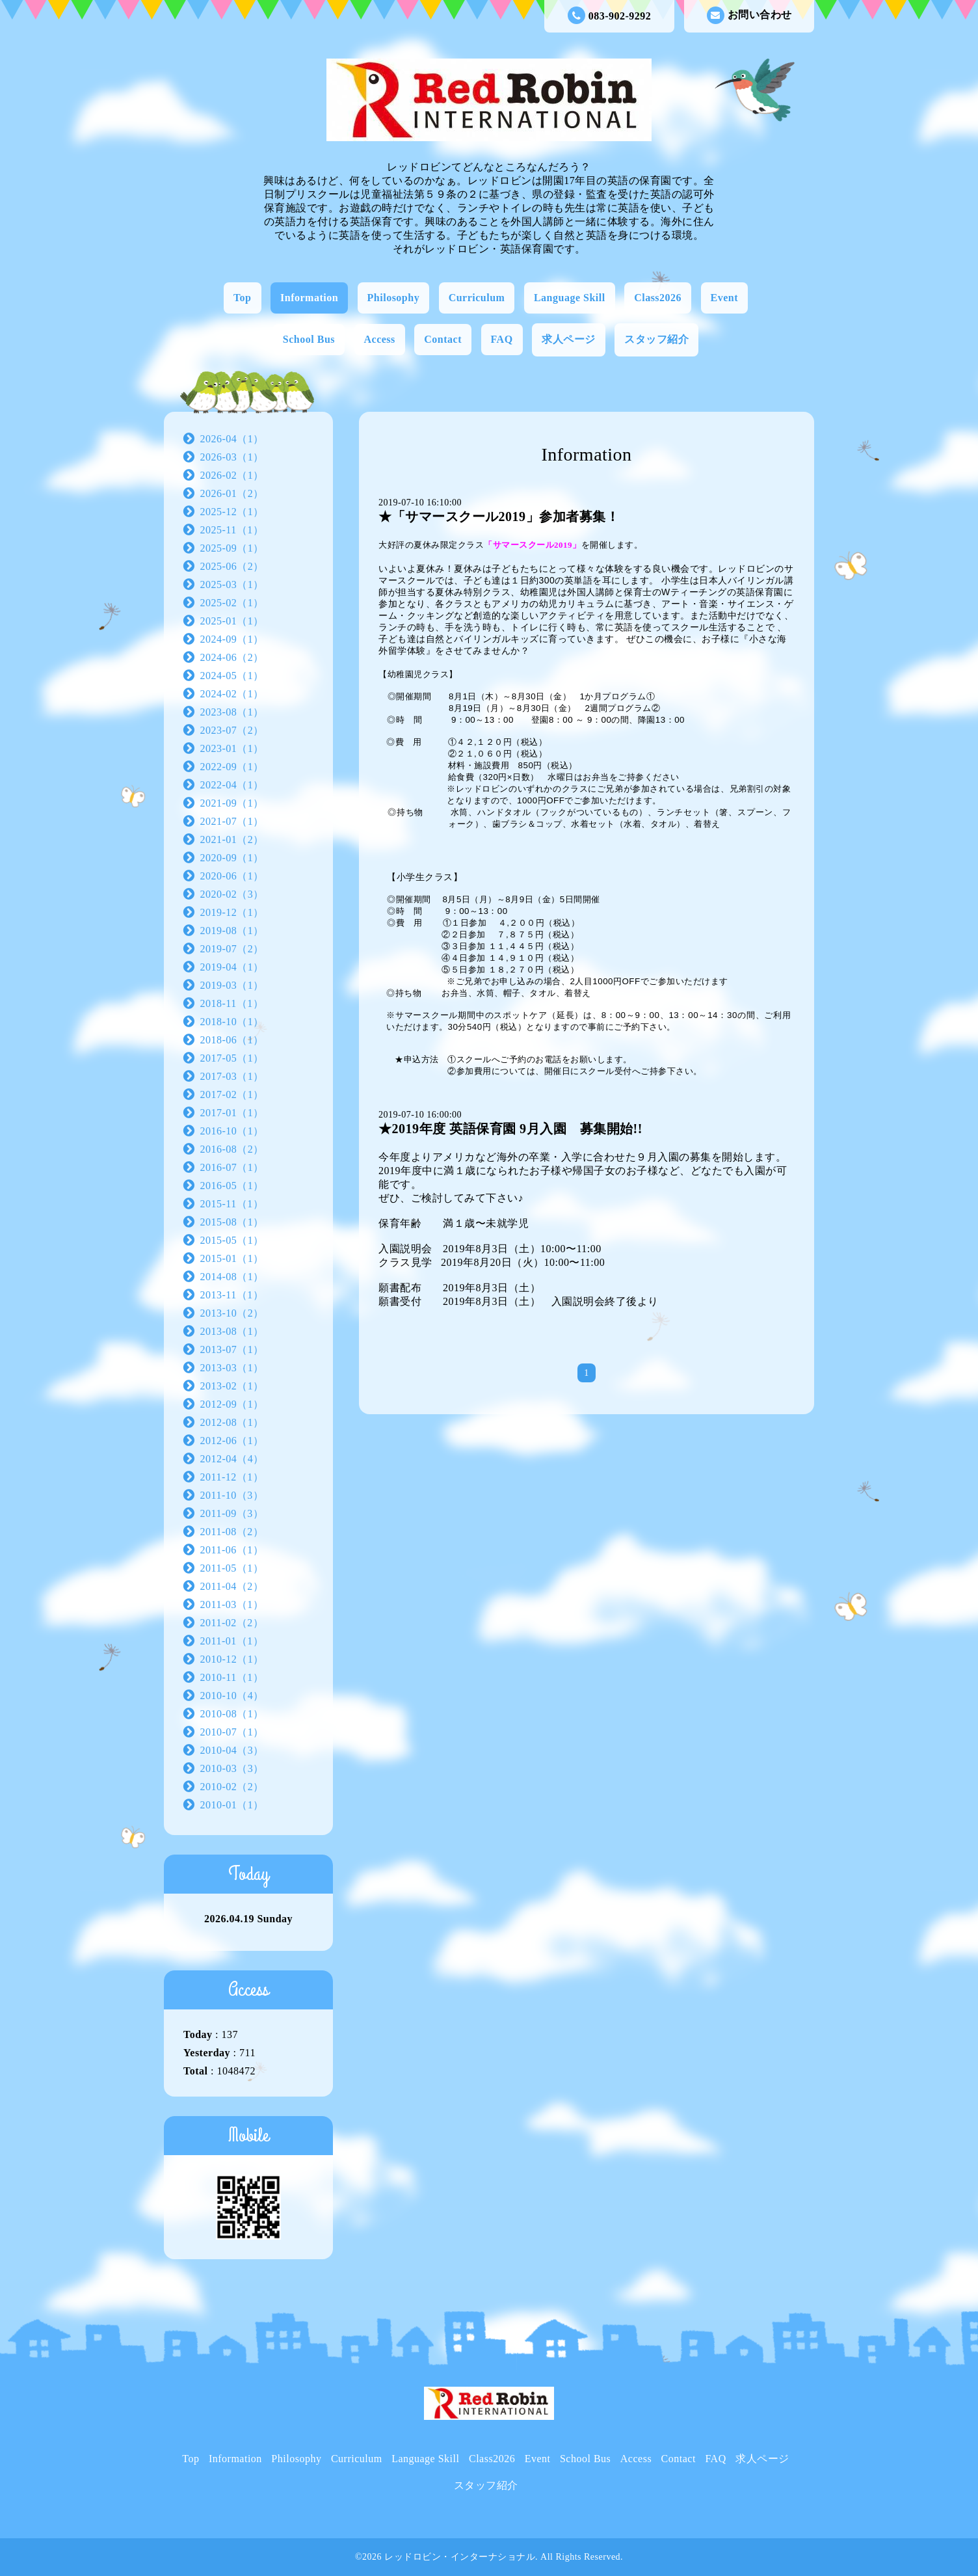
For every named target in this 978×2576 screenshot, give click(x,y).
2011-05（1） (232, 1568)
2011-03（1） (232, 1604)
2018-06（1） (232, 1039)
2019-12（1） (232, 912)
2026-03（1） (232, 457)
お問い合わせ (749, 15)
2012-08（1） (232, 1422)
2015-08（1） (232, 1222)
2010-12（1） (232, 1659)
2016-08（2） (232, 1149)
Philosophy (393, 297)
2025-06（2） (232, 566)
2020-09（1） (232, 857)
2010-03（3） (232, 1768)
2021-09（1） (232, 803)
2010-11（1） (232, 1677)
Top (242, 297)
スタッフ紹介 (656, 339)
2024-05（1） (232, 675)
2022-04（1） (232, 784)
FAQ (502, 339)
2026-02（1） (232, 475)
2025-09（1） (232, 548)
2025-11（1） (232, 529)
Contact (443, 339)
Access (379, 339)
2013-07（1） (232, 1349)
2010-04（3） (232, 1750)
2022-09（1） (232, 766)
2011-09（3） (232, 1513)
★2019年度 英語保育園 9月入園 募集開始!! (510, 1128)
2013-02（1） (232, 1385)
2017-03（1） (232, 1076)
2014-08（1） (232, 1276)
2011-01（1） (232, 1640)
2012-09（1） (232, 1404)
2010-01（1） (232, 1804)
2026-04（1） (232, 438)
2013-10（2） (232, 1313)
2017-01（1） (232, 1112)
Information (309, 297)
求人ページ (569, 339)
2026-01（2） (232, 493)
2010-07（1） (232, 1731)
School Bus (309, 339)
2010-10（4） (232, 1695)
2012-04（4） (232, 1458)
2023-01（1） (232, 748)
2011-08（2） (232, 1531)
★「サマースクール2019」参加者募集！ (498, 516)
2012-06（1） (232, 1440)
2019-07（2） (232, 948)
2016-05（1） (232, 1185)
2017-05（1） (232, 1058)
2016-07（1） (232, 1167)
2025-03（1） (232, 584)
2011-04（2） (232, 1586)
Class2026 (657, 297)
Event (725, 297)
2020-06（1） (232, 875)
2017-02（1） (232, 1094)
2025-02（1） (232, 602)
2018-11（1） (232, 1003)
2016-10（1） (232, 1130)
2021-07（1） (232, 821)
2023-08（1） (232, 712)
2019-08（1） (232, 930)
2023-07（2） (232, 730)
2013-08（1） (232, 1331)
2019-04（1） (232, 967)
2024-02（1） (232, 693)
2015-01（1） (232, 1258)
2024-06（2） (232, 657)
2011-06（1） (232, 1549)
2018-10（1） (232, 1021)
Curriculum (477, 297)
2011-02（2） (232, 1622)
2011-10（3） (232, 1495)
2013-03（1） (232, 1367)
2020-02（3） (232, 894)
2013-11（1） (232, 1294)
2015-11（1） (232, 1203)
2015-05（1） (232, 1240)
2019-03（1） (232, 985)
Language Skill (569, 297)
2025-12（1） (232, 511)
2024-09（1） (232, 639)
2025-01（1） (232, 620)
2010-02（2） (232, 1786)
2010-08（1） (232, 1713)
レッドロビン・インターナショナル (459, 2557)
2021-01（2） (232, 839)
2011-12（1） (232, 1477)
